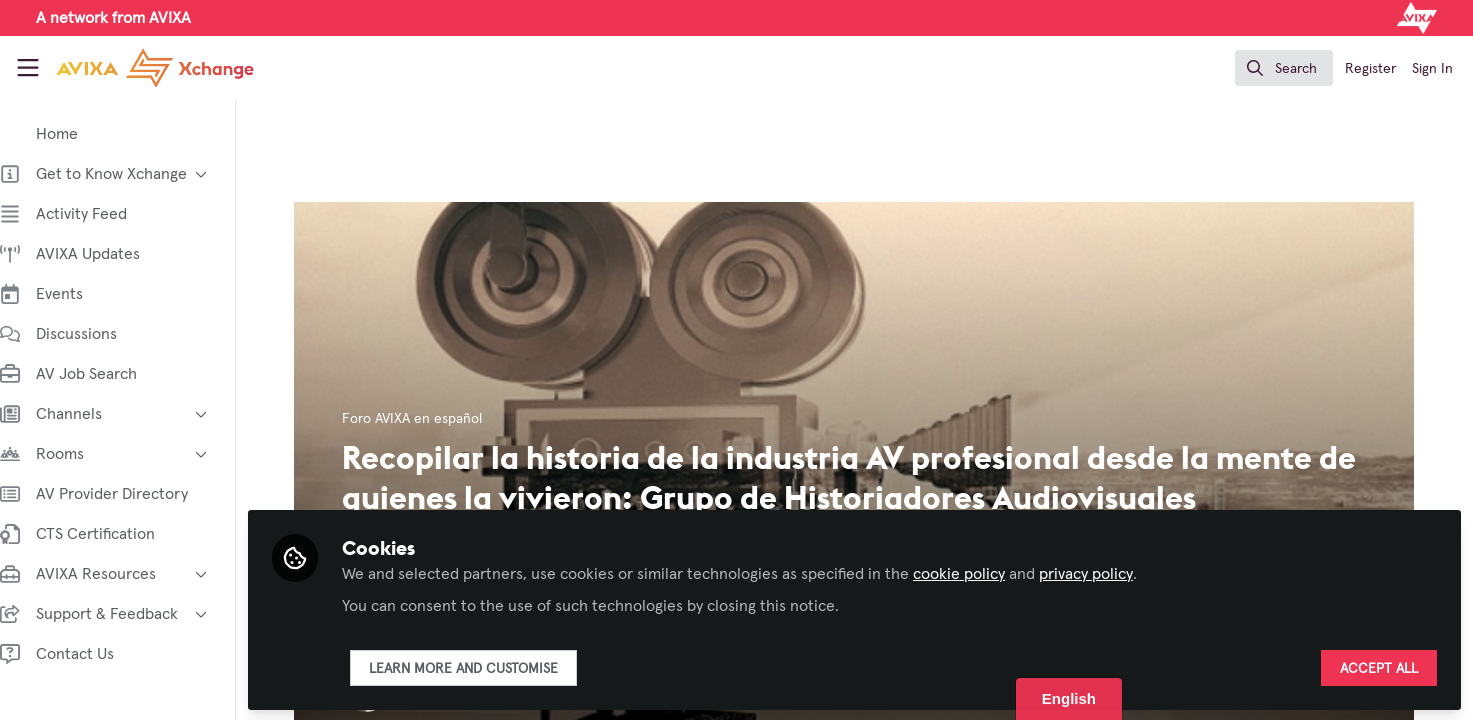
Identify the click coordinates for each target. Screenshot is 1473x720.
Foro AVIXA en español (423, 419)
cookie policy (979, 572)
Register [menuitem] (1370, 69)
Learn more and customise (483, 667)
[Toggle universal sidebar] (28, 68)
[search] (1284, 68)
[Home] (138, 68)
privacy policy (1106, 572)
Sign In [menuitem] (1432, 69)
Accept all (1379, 667)
